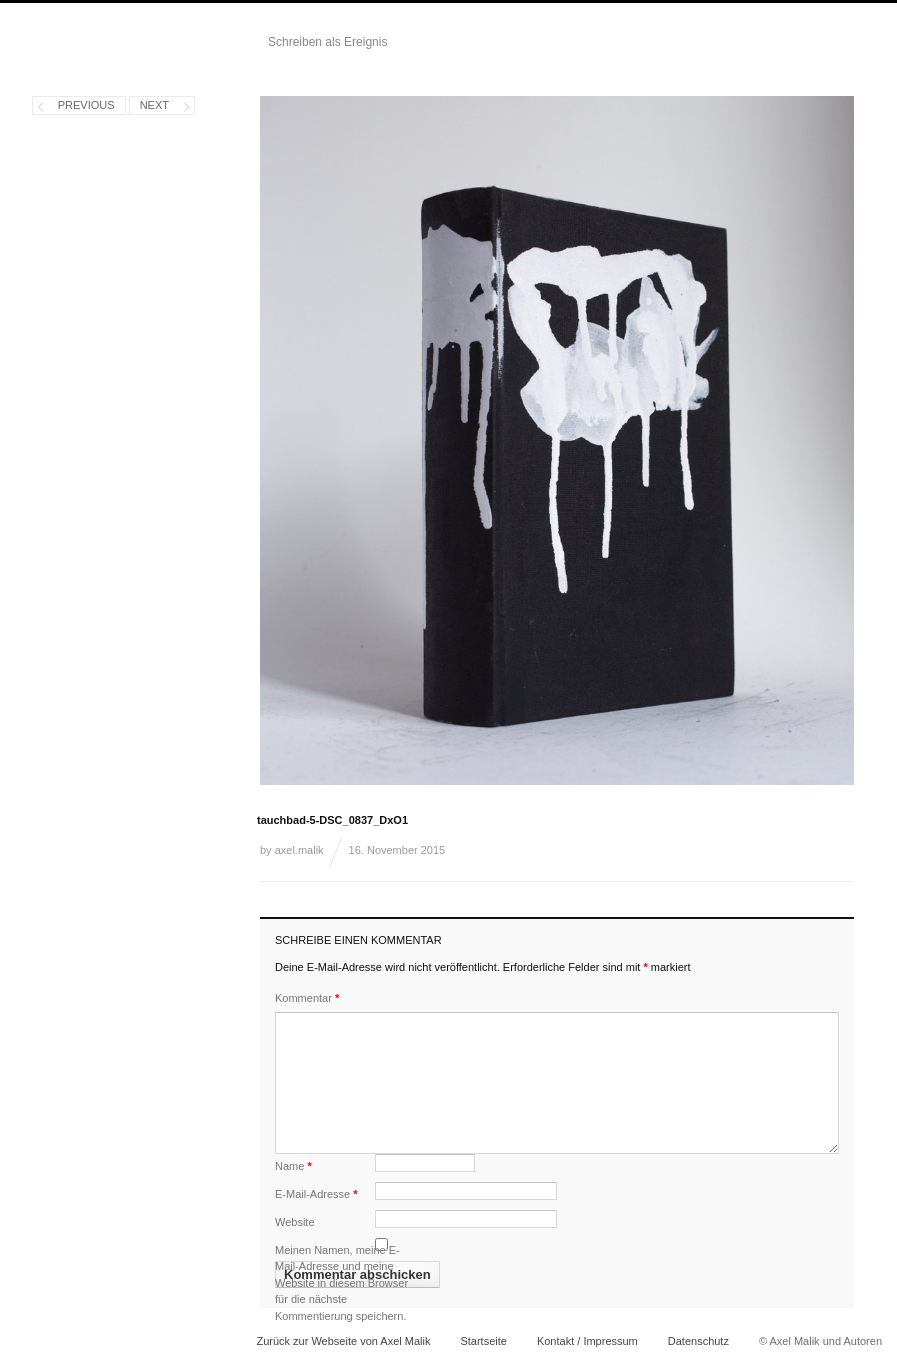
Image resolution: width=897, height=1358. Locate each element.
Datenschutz (698, 1341)
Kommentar (307, 998)
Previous (86, 105)
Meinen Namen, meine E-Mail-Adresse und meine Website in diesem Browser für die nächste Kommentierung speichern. (341, 1283)
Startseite (483, 1341)
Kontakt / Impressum (587, 1341)
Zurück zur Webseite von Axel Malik (343, 1341)
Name (293, 1166)
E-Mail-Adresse (316, 1194)
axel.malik (299, 850)
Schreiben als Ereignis (327, 42)
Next (154, 105)
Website (295, 1222)
